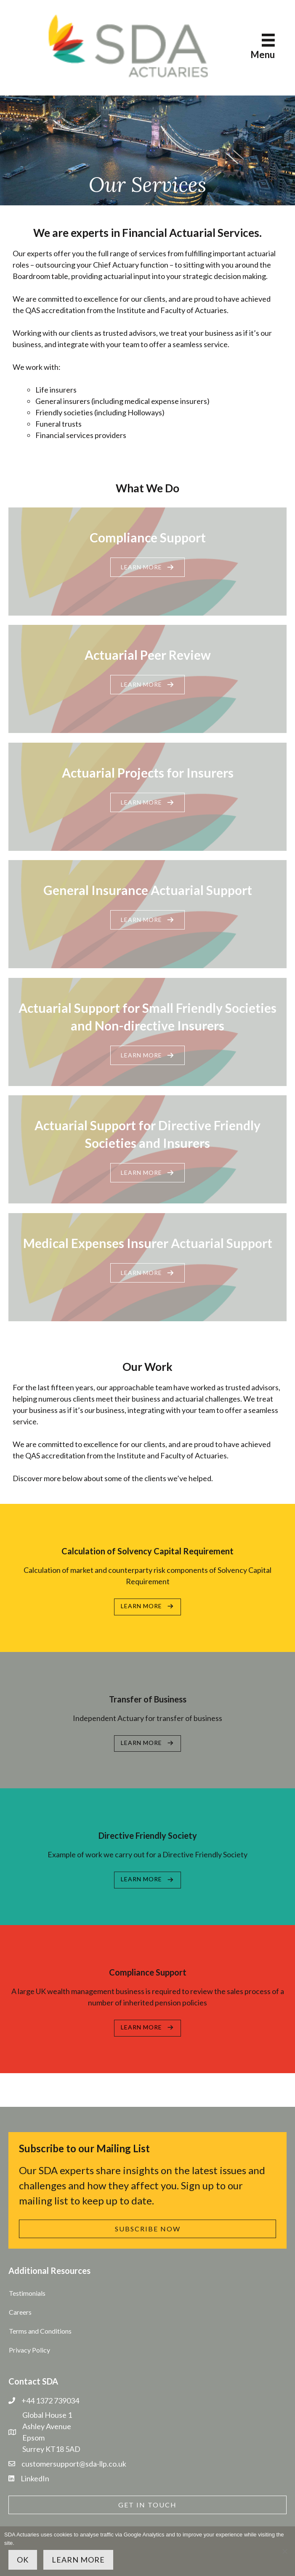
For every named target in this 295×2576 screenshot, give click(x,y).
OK (23, 2559)
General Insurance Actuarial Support (147, 890)
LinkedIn (35, 2478)
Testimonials (27, 2293)
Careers (20, 2312)
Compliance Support (148, 537)
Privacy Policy (29, 2350)
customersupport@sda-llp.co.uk (73, 2463)
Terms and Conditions (40, 2331)
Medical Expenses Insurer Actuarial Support (147, 1243)
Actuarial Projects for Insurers (148, 772)
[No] (284, 2551)
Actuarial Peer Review (148, 654)
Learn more (78, 2559)
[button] (147, 567)
